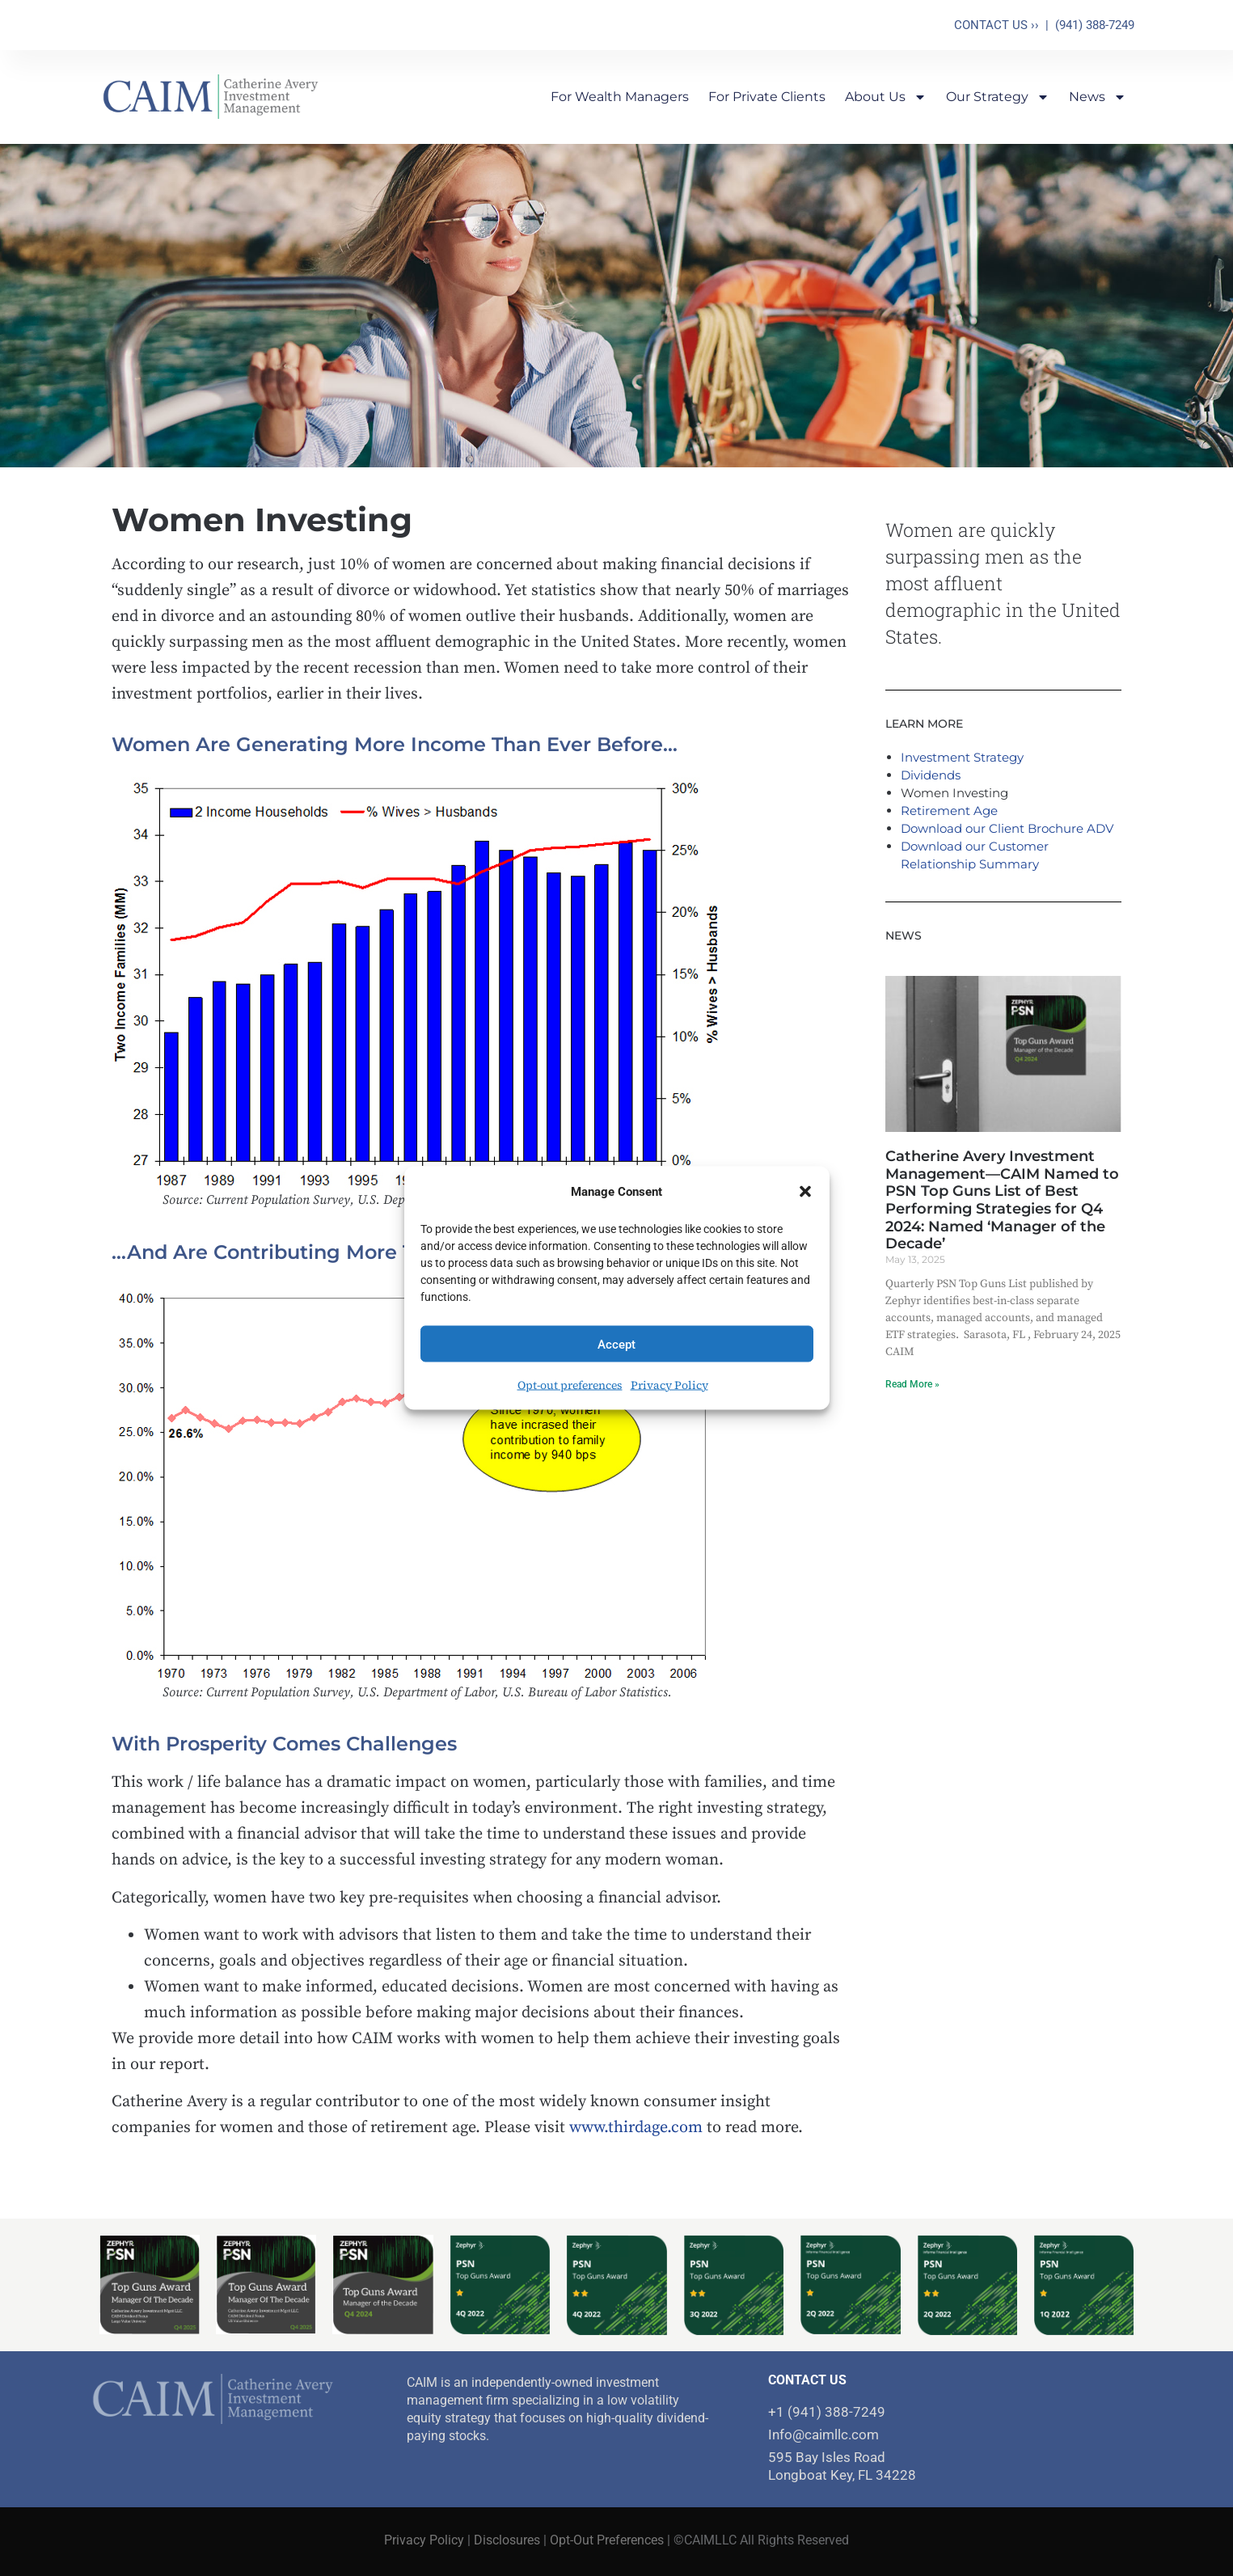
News (1097, 97)
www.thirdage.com (636, 2128)
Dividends (931, 775)
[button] (805, 1192)
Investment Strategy (962, 757)
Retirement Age (949, 810)
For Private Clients (767, 96)
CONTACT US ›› (996, 25)
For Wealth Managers (620, 96)
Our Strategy (997, 97)
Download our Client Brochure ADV (1007, 828)
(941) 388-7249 (1094, 25)
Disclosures (507, 2540)
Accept (616, 1344)
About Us (886, 97)
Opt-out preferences (570, 1385)
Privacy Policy (669, 1385)
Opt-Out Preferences (607, 2540)
